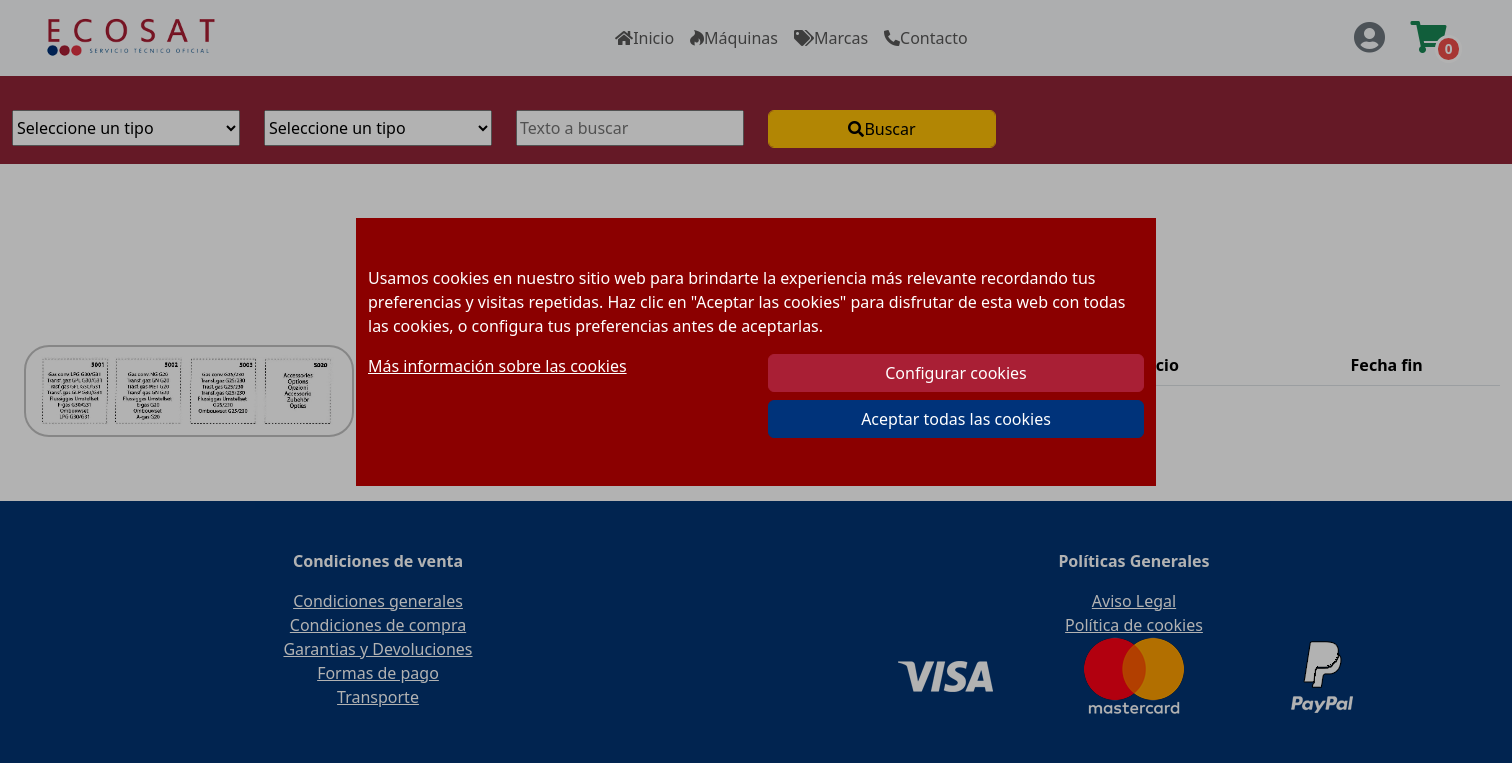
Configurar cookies (955, 373)
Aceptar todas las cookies (956, 419)
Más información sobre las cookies (497, 366)
